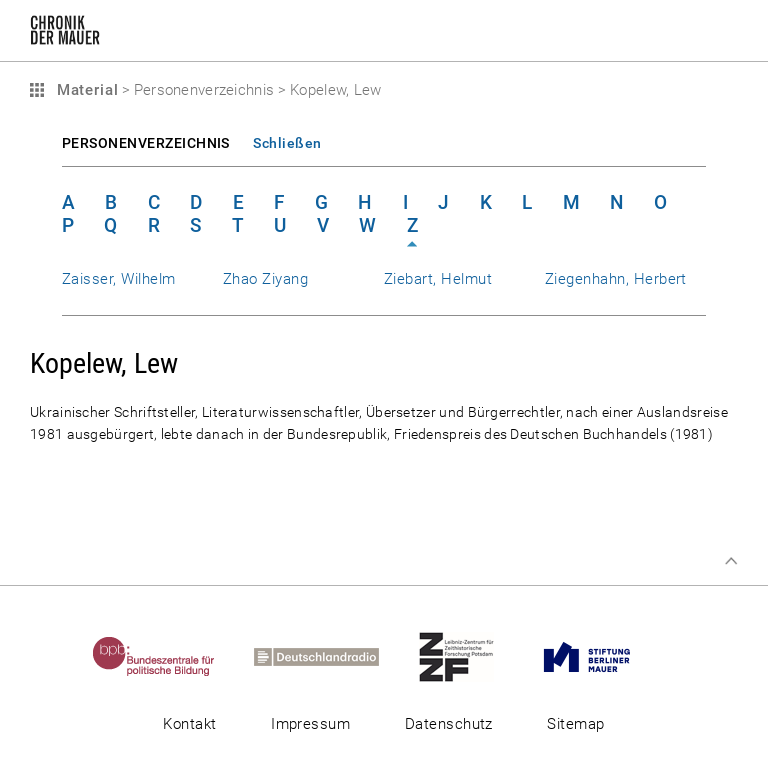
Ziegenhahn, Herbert (616, 279)
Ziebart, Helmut (438, 279)
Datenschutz (449, 724)
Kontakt (189, 724)
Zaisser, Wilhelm (119, 279)
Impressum (310, 724)
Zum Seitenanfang (731, 561)
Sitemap (575, 724)
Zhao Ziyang (265, 279)
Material (85, 90)
